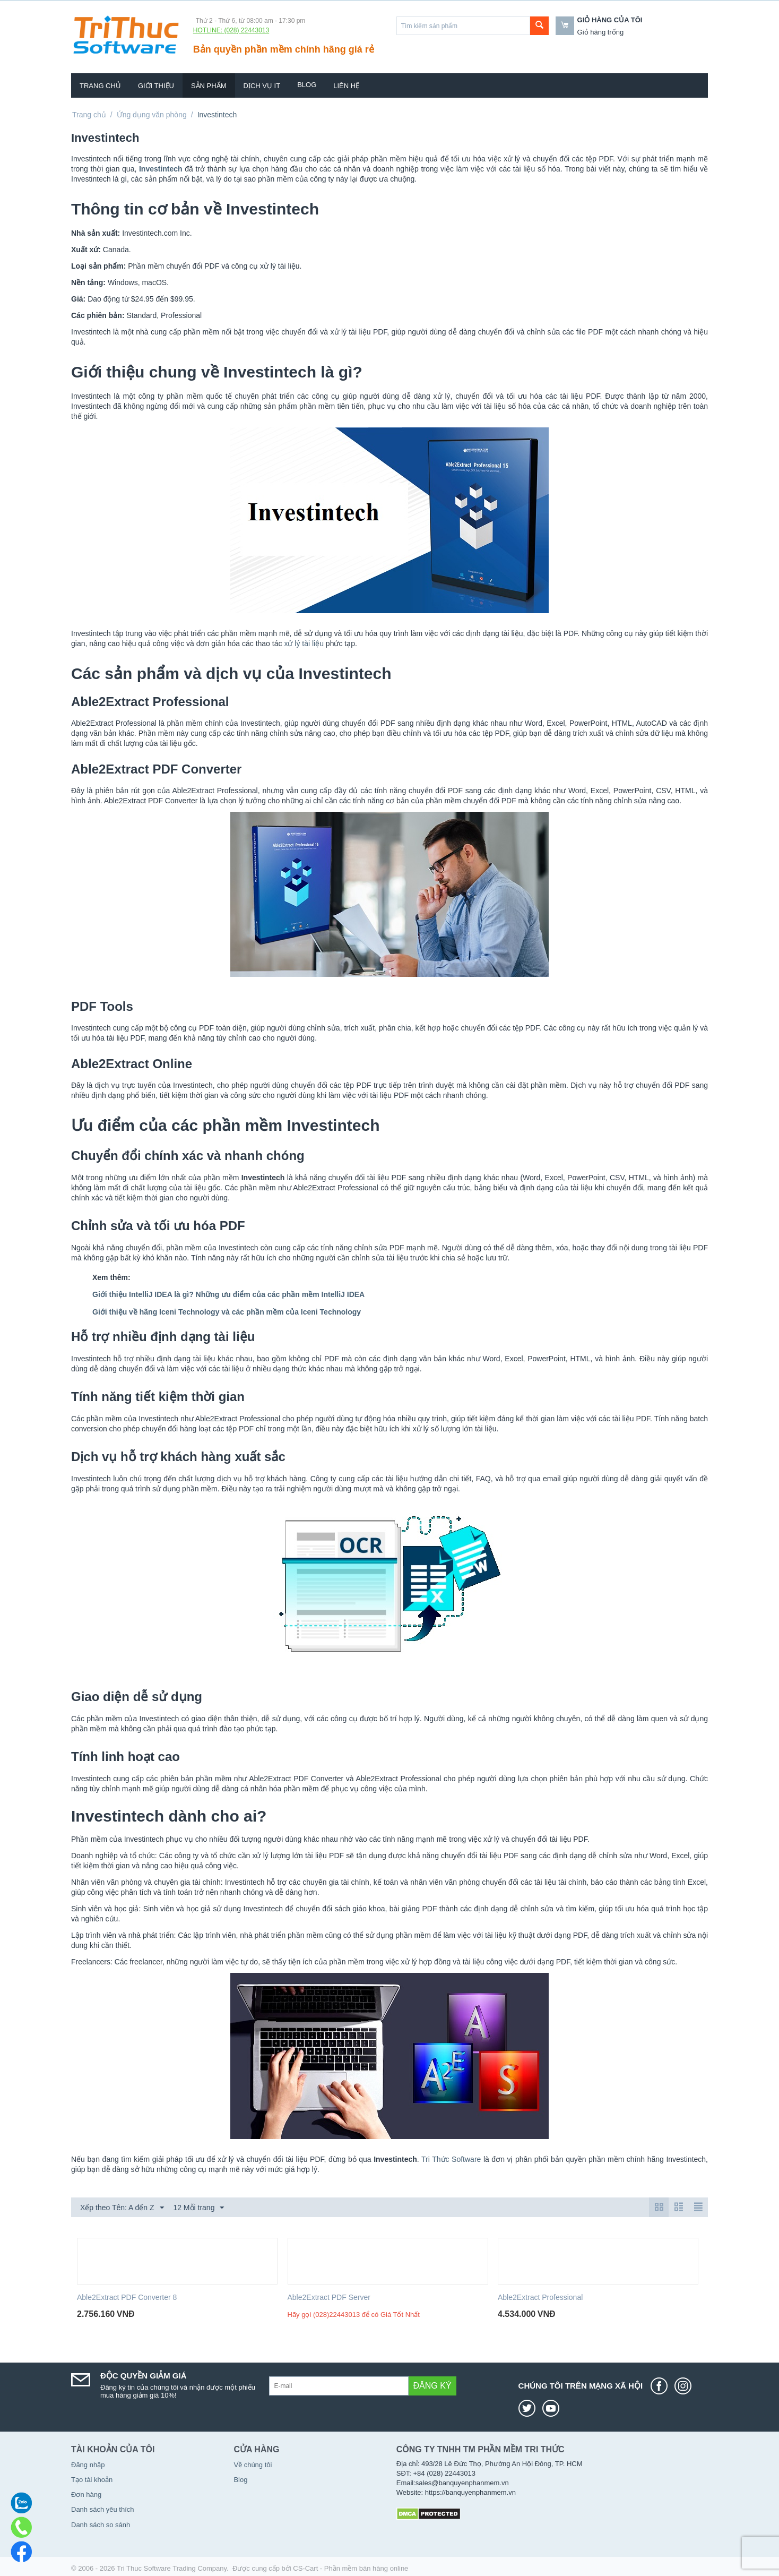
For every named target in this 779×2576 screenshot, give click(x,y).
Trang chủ (100, 86)
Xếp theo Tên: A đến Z (122, 2208)
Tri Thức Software (451, 2159)
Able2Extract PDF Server (329, 2297)
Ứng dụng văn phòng (152, 114)
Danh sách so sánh (100, 2525)
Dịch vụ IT (262, 86)
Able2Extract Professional (540, 2297)
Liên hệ (346, 86)
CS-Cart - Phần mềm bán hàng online (350, 2568)
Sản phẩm (209, 86)
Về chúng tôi (252, 2465)
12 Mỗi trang (198, 2208)
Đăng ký (432, 2385)
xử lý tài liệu (304, 643)
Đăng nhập (88, 2465)
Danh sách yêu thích (102, 2509)
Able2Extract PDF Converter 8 (127, 2297)
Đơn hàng (86, 2494)
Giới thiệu (156, 86)
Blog (306, 85)
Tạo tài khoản (91, 2480)
